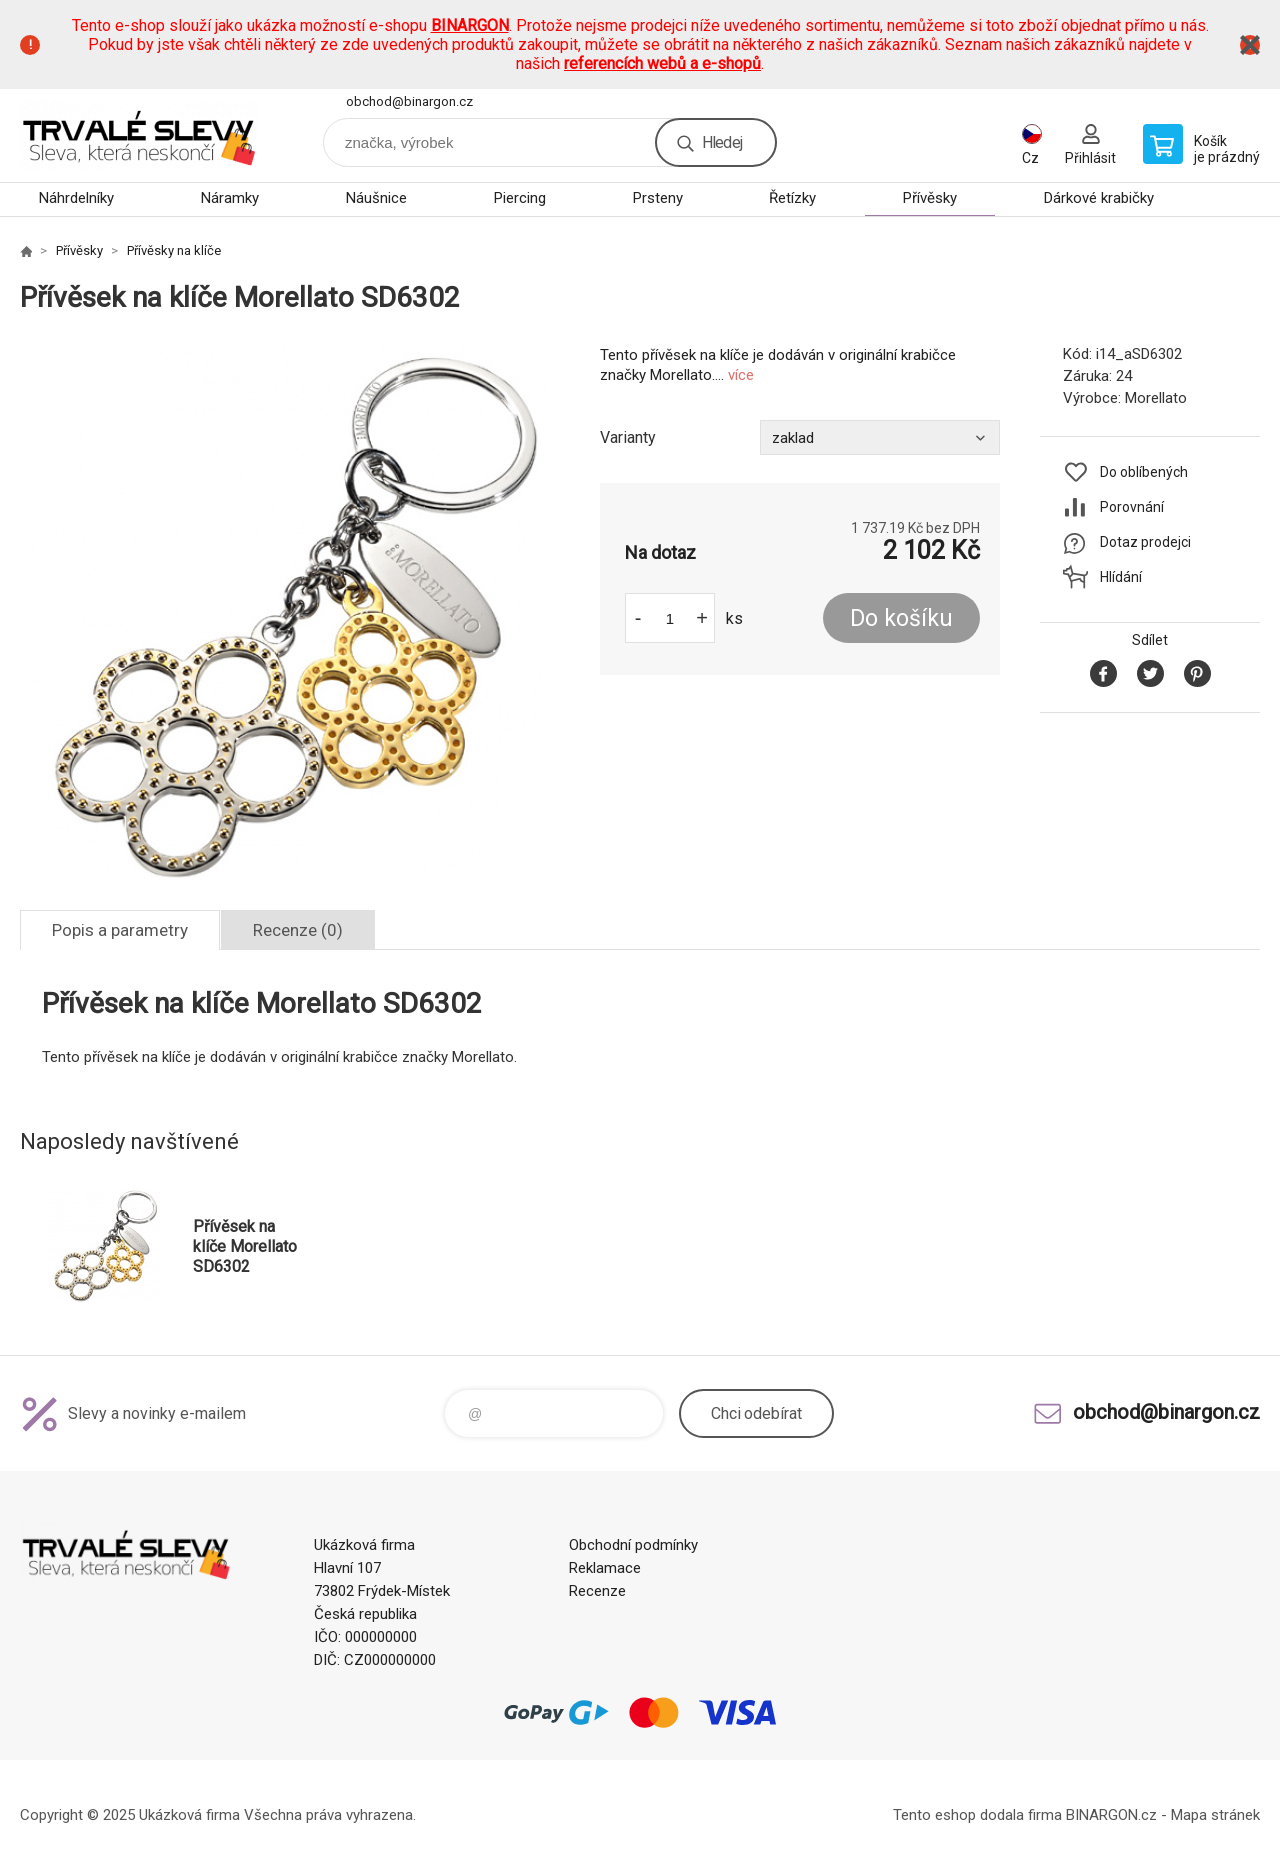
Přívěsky (930, 198)
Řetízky (792, 198)
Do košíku (901, 618)
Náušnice (376, 198)
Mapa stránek (1215, 1815)
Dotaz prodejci (1145, 542)
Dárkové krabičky (1099, 198)
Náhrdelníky (76, 198)
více (741, 375)
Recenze (597, 1591)
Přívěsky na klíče (174, 250)
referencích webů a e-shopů (662, 63)
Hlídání (1121, 577)
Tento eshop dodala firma (977, 1815)
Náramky (230, 198)
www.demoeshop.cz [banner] (140, 135)
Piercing (520, 198)
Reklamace (605, 1568)
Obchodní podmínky (633, 1545)
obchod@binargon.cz (409, 101)
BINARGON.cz (1111, 1815)
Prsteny (658, 198)
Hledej (722, 142)
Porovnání (1132, 507)
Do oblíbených (1144, 472)
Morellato (1156, 398)
